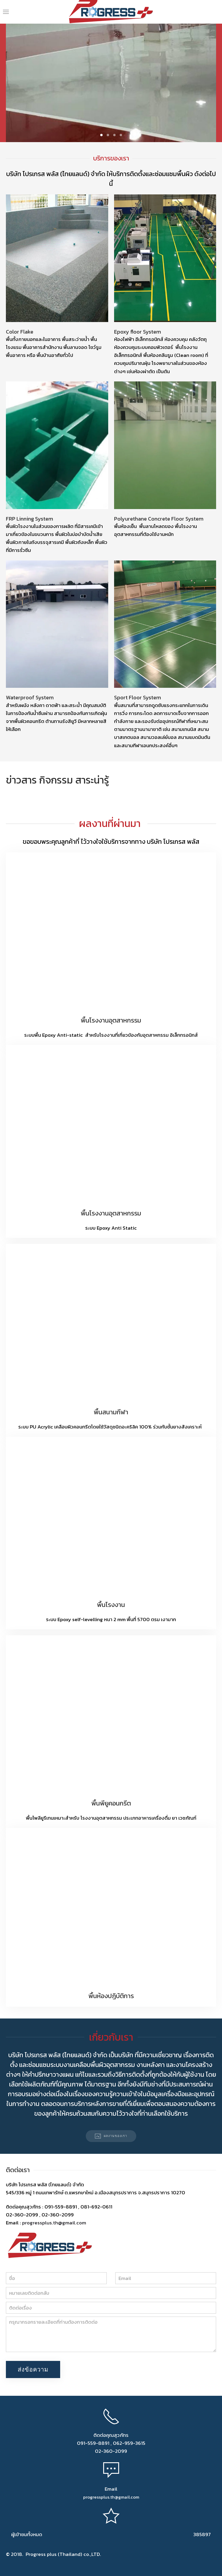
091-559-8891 (93, 2443)
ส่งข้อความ (33, 2369)
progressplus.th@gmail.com (54, 2222)
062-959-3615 (129, 2443)
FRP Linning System (29, 519)
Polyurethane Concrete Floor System (158, 519)
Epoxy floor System (137, 332)
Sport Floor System (137, 697)
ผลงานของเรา (111, 2136)
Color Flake (19, 332)
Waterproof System (30, 697)
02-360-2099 (111, 2451)
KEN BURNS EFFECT (101, 135)
